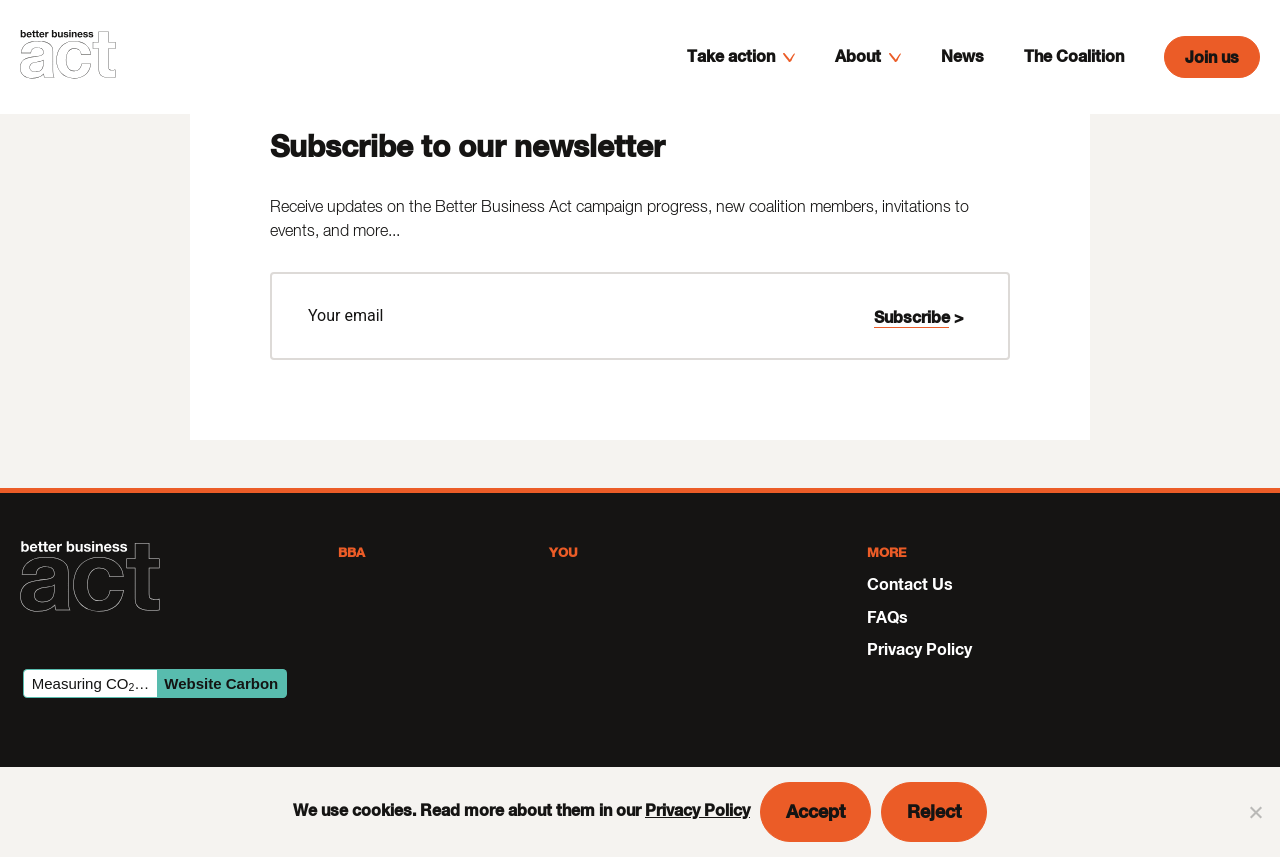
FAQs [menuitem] (887, 616)
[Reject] (1255, 812)
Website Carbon (221, 683)
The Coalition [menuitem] (1074, 72)
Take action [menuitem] (731, 72)
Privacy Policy (697, 809)
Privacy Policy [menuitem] (919, 648)
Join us (1212, 73)
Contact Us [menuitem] (910, 583)
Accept (815, 811)
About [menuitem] (858, 72)
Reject (934, 811)
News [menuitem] (962, 72)
